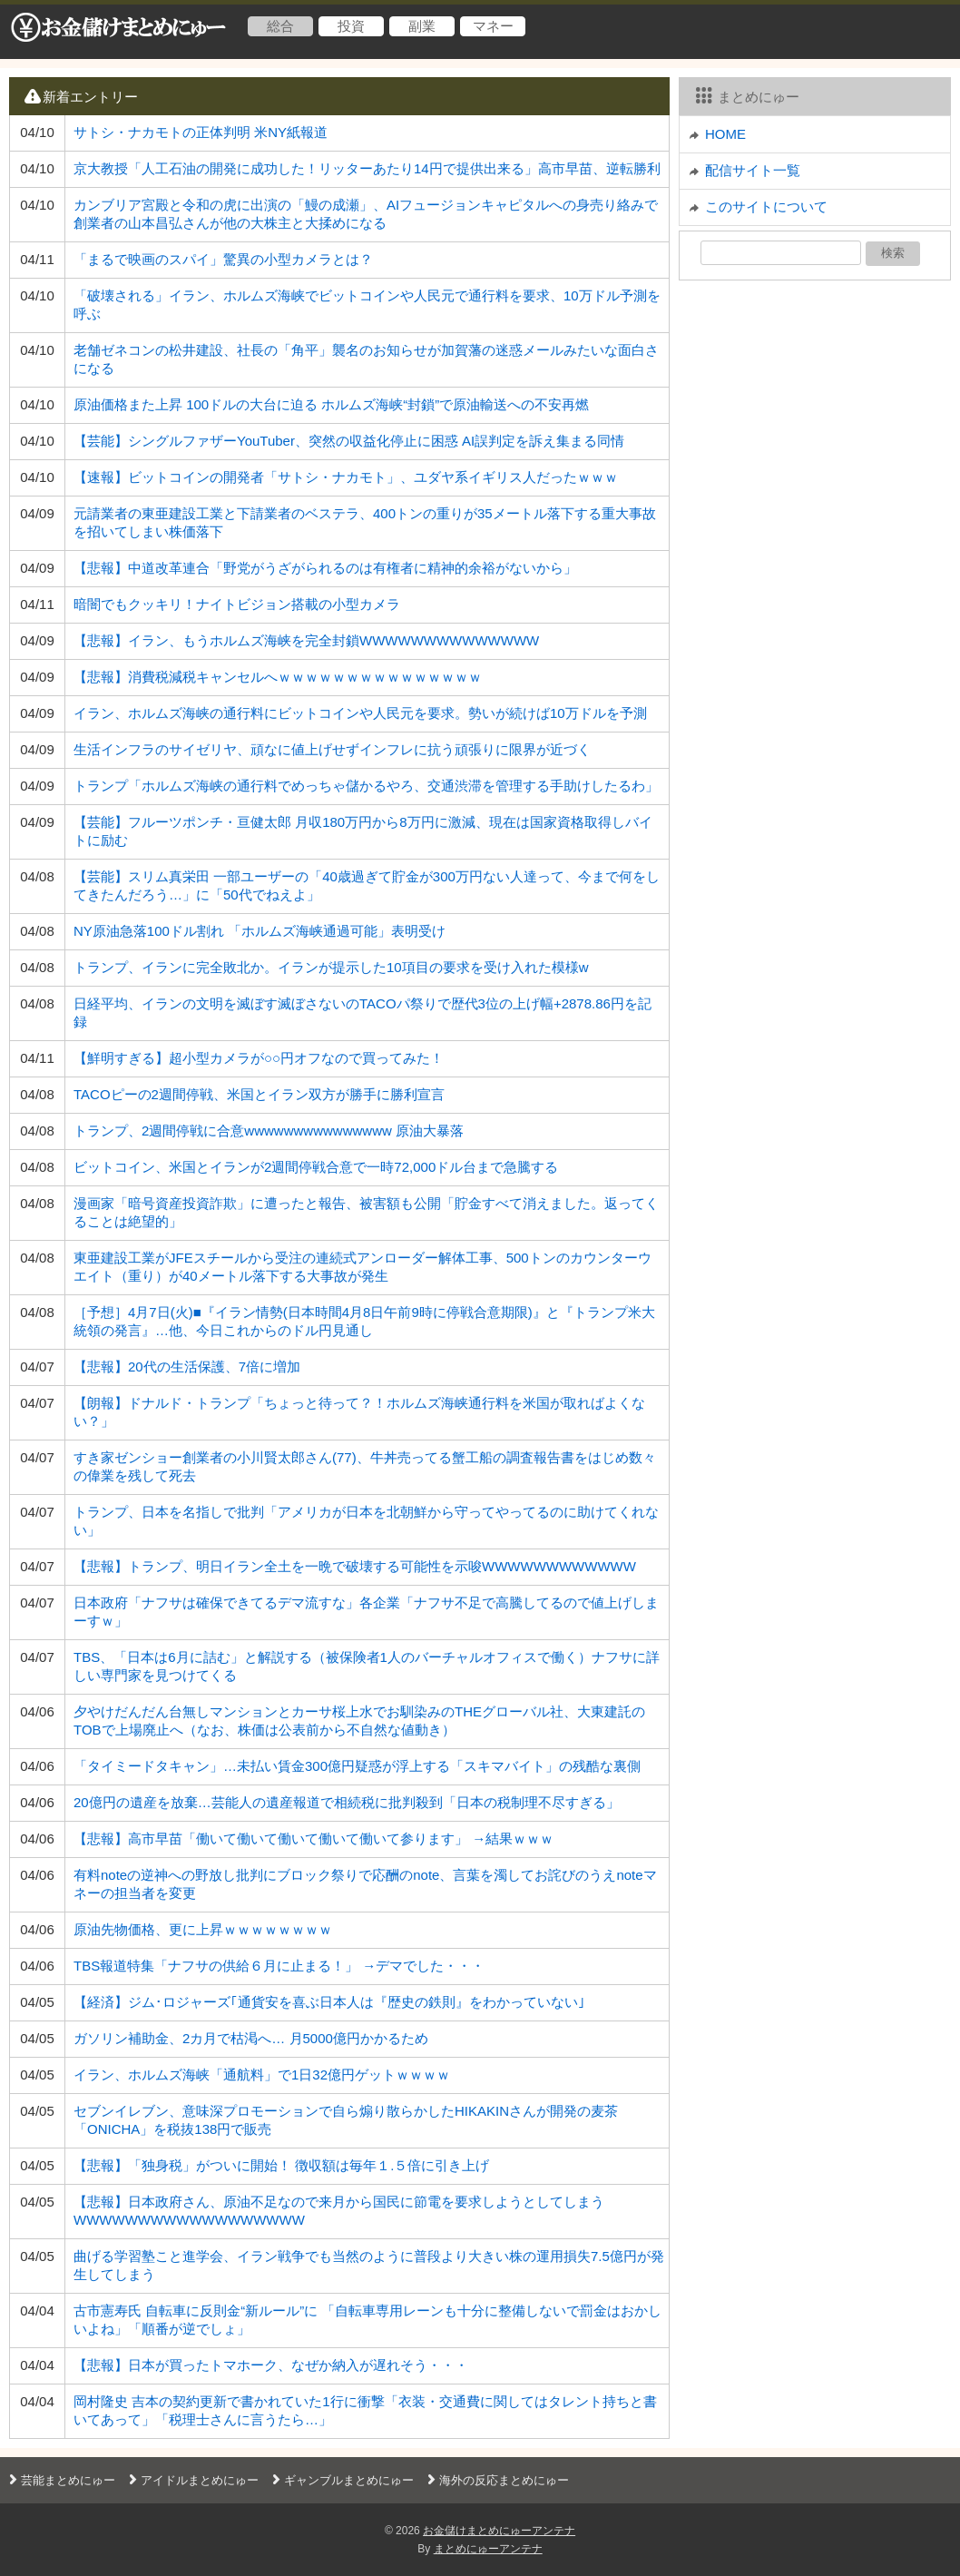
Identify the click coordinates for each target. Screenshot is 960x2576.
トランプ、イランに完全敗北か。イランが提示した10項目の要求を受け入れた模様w (331, 967)
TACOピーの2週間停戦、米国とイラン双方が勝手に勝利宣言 (259, 1094)
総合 (280, 26)
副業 (422, 26)
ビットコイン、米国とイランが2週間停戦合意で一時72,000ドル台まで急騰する (315, 1167)
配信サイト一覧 (752, 170)
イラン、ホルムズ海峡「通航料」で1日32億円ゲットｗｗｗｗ (261, 2074)
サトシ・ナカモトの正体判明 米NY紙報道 (200, 132)
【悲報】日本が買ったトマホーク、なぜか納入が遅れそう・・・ (270, 2365)
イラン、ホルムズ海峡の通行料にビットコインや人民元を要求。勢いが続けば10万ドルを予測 (360, 713)
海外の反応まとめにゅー (496, 2480)
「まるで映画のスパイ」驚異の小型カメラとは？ (223, 259)
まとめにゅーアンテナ (488, 2548)
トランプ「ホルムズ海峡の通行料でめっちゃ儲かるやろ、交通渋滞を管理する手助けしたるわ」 (366, 785)
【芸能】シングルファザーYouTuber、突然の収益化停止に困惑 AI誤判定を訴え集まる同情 (348, 440)
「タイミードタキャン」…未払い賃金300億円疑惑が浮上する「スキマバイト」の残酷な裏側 (357, 1766)
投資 (351, 26)
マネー (493, 26)
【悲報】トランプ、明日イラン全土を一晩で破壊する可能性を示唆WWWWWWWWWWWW (354, 1566)
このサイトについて (766, 206)
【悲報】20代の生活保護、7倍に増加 (186, 1366)
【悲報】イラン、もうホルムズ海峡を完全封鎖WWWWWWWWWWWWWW (306, 640)
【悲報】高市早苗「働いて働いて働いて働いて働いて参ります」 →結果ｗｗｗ (313, 1838)
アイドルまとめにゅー (191, 2480)
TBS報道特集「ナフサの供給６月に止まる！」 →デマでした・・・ (279, 1965)
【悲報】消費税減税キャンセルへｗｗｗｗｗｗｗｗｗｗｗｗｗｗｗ (277, 676)
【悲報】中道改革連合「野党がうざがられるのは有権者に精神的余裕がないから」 (325, 567)
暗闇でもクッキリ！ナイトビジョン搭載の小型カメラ (236, 604)
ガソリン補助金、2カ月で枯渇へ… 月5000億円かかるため (250, 2038)
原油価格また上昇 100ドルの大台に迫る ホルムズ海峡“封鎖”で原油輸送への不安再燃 (331, 404)
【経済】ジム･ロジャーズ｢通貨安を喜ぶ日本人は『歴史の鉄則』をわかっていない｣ (329, 2002)
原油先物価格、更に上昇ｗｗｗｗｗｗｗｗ (202, 1929)
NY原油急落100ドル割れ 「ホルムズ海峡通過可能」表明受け (259, 931)
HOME (725, 134)
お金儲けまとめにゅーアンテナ (499, 2530)
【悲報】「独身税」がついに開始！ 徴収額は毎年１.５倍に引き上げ (281, 2165)
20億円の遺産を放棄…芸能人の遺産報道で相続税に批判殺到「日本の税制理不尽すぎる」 (346, 1802)
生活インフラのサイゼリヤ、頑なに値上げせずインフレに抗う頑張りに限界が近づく (332, 749)
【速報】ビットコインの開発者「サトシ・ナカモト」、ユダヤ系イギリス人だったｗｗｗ (345, 477)
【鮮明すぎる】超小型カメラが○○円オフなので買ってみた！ (258, 1058)
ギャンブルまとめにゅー (341, 2480)
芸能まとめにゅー (60, 2480)
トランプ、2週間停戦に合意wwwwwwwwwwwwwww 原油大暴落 (268, 1130)
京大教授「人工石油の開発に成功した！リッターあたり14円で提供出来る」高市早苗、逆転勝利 (367, 168)
